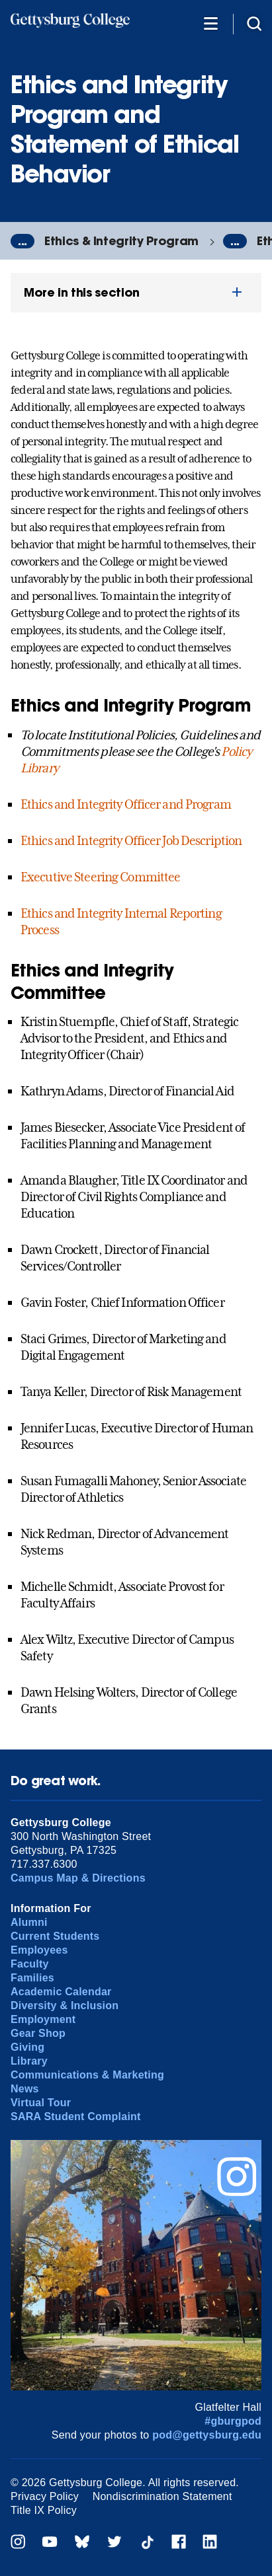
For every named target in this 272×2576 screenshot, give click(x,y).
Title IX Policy (44, 2510)
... (22, 241)
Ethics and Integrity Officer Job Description (131, 840)
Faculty (30, 1963)
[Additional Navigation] (210, 23)
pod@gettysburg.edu (206, 2435)
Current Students (55, 1936)
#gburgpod (232, 2421)
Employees (39, 1950)
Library (29, 2061)
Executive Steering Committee (100, 876)
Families (32, 1977)
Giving (27, 2047)
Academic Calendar (61, 1991)
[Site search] (254, 23)
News (25, 2088)
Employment (43, 2019)
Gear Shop (38, 2033)
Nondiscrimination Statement (162, 2496)
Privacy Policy (45, 2496)
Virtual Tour (41, 2102)
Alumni (29, 1922)
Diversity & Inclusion (64, 2005)
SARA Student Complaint (76, 2116)
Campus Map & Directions (78, 1878)
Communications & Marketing (87, 2074)
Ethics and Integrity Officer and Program (126, 804)
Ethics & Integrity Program (121, 240)
